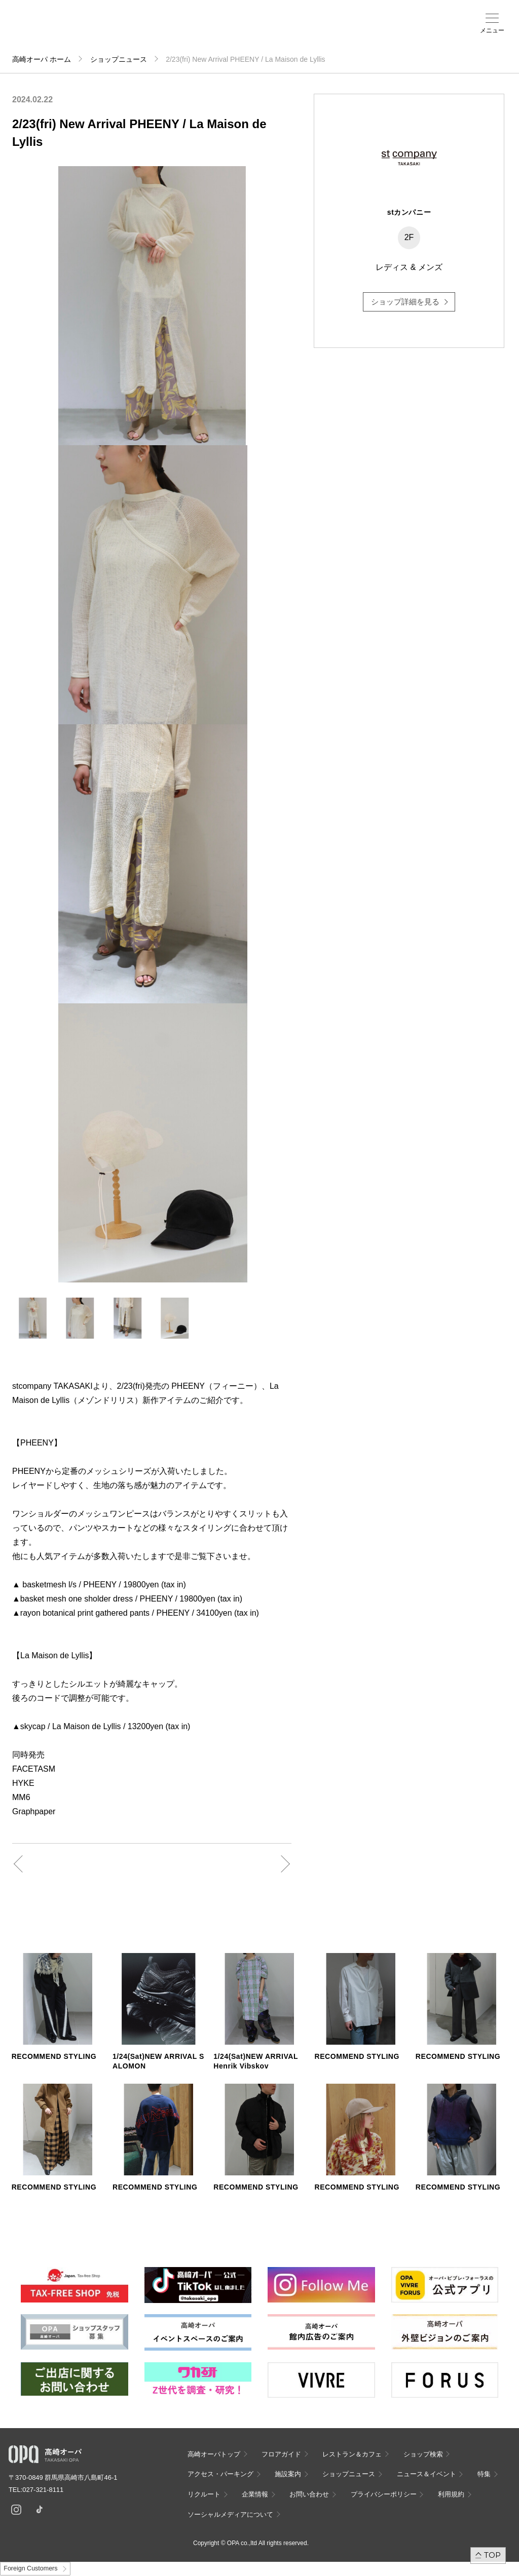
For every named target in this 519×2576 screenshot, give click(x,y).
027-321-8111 (46, 2489)
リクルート (204, 2494)
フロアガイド (131, 30)
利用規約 (451, 2494)
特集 (484, 2474)
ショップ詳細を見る (405, 301)
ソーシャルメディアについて (230, 2514)
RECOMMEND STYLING (54, 2056)
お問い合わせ (309, 2494)
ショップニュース (118, 59)
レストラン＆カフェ (352, 2454)
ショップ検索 (157, 30)
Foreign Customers (30, 2568)
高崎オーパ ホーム (41, 59)
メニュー (492, 30)
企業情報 (255, 2494)
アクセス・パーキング (181, 34)
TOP (492, 2555)
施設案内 (205, 30)
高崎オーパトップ (214, 2454)
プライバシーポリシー (384, 2494)
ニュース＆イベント (233, 34)
